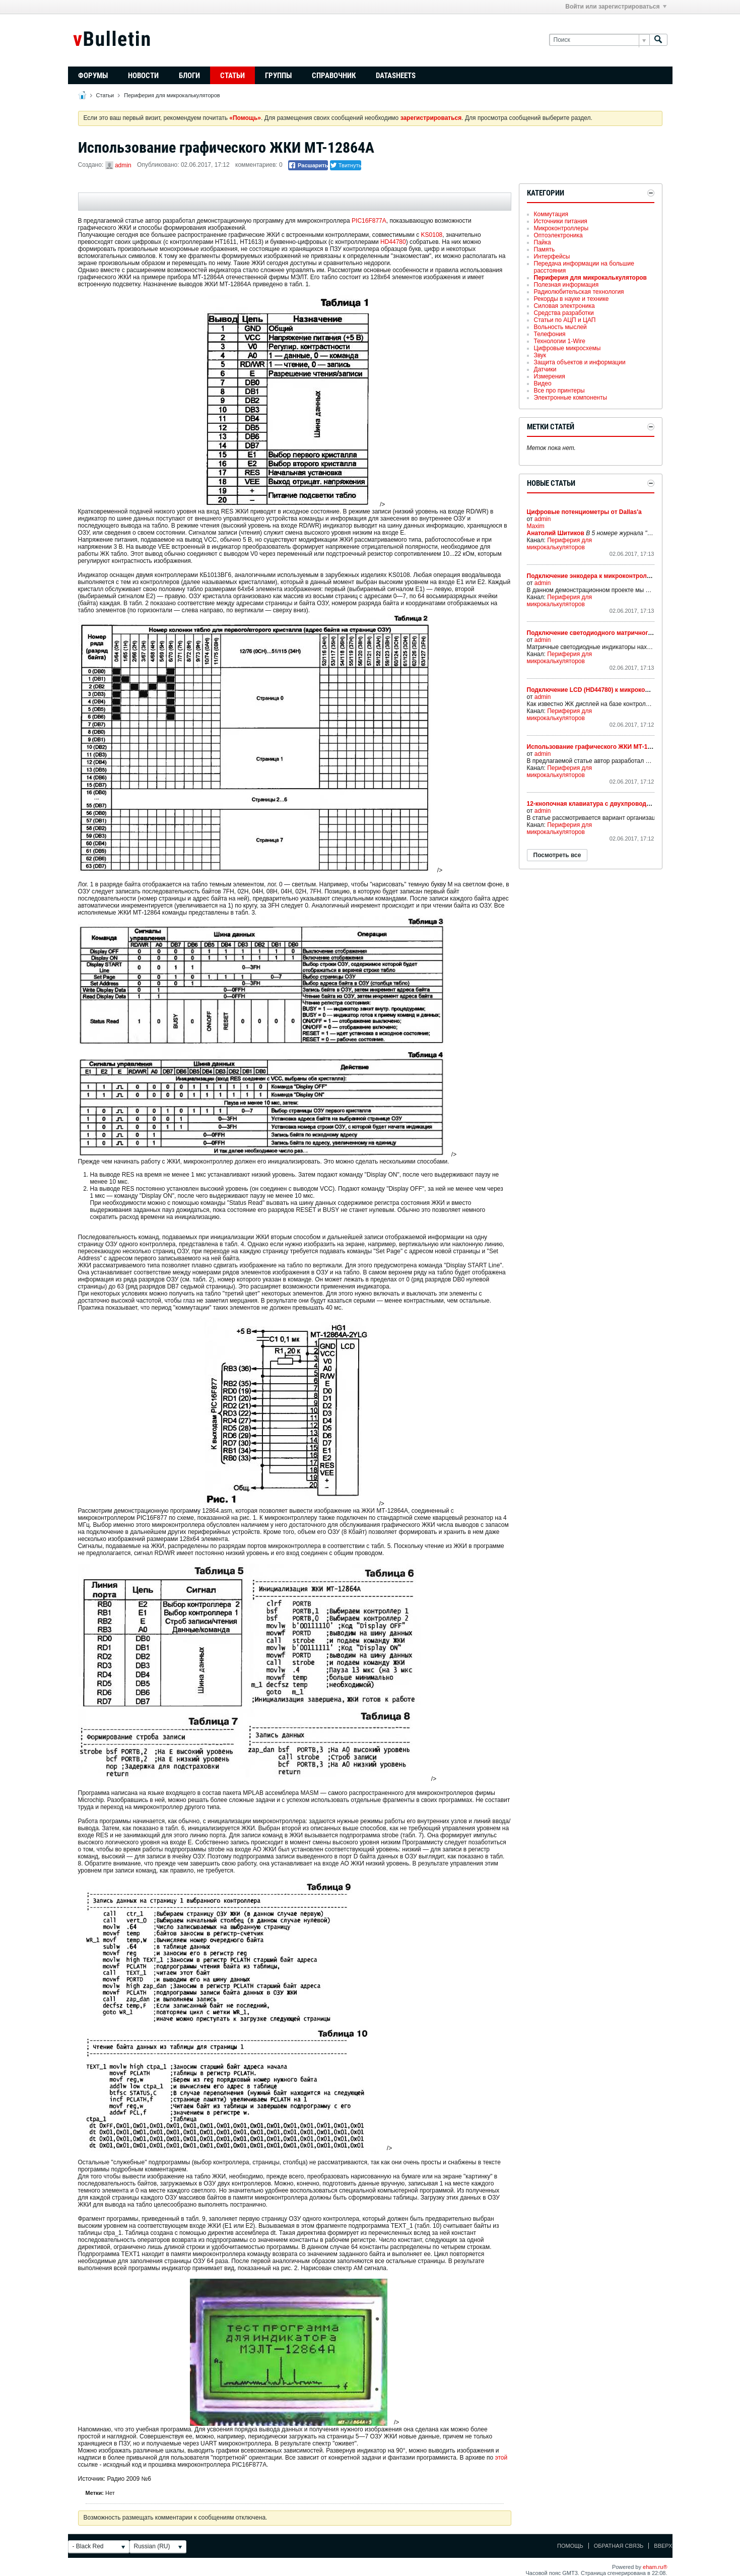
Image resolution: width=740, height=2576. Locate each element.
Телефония (550, 334)
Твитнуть (346, 165)
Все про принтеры (559, 390)
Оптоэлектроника (558, 235)
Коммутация (551, 214)
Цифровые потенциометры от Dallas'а (584, 512)
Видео (543, 383)
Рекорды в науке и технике (571, 298)
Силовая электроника (564, 305)
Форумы (93, 75)
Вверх (663, 2546)
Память (544, 249)
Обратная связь (619, 2546)
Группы (278, 75)
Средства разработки (564, 312)
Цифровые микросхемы (567, 348)
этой (501, 2457)
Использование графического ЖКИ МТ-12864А (596, 746)
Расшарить (308, 165)
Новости (143, 75)
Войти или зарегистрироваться (615, 6)
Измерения (549, 376)
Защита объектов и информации (580, 362)
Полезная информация (566, 284)
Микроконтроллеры (561, 228)
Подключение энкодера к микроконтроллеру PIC (600, 575)
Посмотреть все (557, 855)
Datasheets (396, 75)
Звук (540, 355)
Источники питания (560, 221)
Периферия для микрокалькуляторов (172, 95)
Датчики (545, 369)
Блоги (189, 75)
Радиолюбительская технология (579, 291)
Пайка (542, 242)
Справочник (334, 75)
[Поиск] (599, 40)
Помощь (570, 2546)
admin (123, 165)
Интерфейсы (552, 256)
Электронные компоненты (571, 397)
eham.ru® (655, 2567)
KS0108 (432, 234)
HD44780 (393, 241)
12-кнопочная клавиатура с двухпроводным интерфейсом (615, 803)
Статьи (232, 75)
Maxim (536, 526)
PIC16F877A (369, 220)
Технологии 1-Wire (559, 341)
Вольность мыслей (560, 327)
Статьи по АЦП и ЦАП (565, 320)
